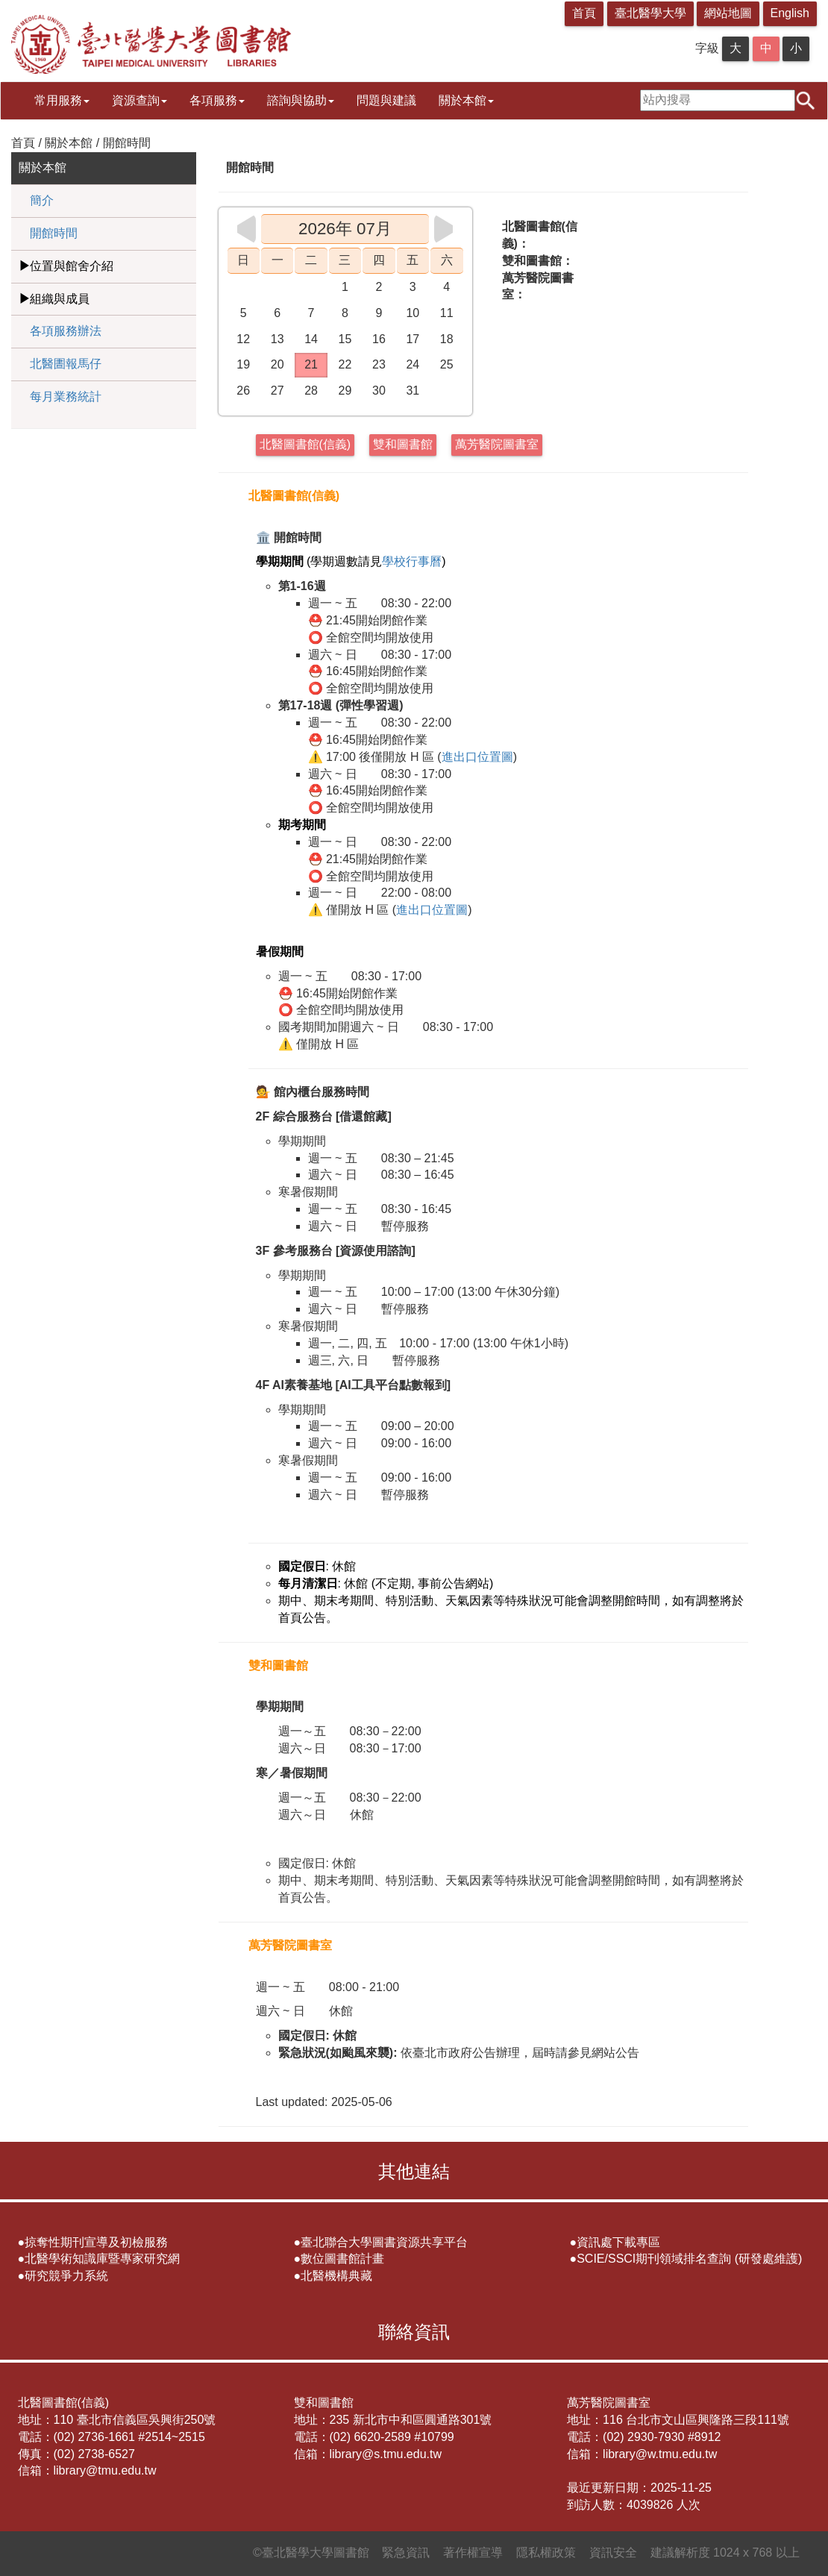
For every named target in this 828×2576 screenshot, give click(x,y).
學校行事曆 (412, 561)
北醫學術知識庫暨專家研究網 (102, 2258)
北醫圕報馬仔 (65, 363)
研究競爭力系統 (66, 2275)
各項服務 (217, 100)
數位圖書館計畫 (342, 2258)
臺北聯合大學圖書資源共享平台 (384, 2242)
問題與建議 (386, 100)
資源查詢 (139, 100)
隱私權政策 (546, 2552)
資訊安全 (613, 2552)
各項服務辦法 (65, 331)
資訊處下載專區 (618, 2242)
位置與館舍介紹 (71, 266)
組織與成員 (60, 298)
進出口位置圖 (477, 756)
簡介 (42, 200)
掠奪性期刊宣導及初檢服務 (96, 2242)
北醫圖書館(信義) (305, 444)
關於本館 (466, 100)
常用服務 (62, 100)
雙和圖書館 (403, 444)
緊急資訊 (406, 2552)
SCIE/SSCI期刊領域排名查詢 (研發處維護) (689, 2258)
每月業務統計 (65, 396)
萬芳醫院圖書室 (497, 444)
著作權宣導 (473, 2552)
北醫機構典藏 (336, 2275)
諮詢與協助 (300, 100)
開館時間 (54, 233)
